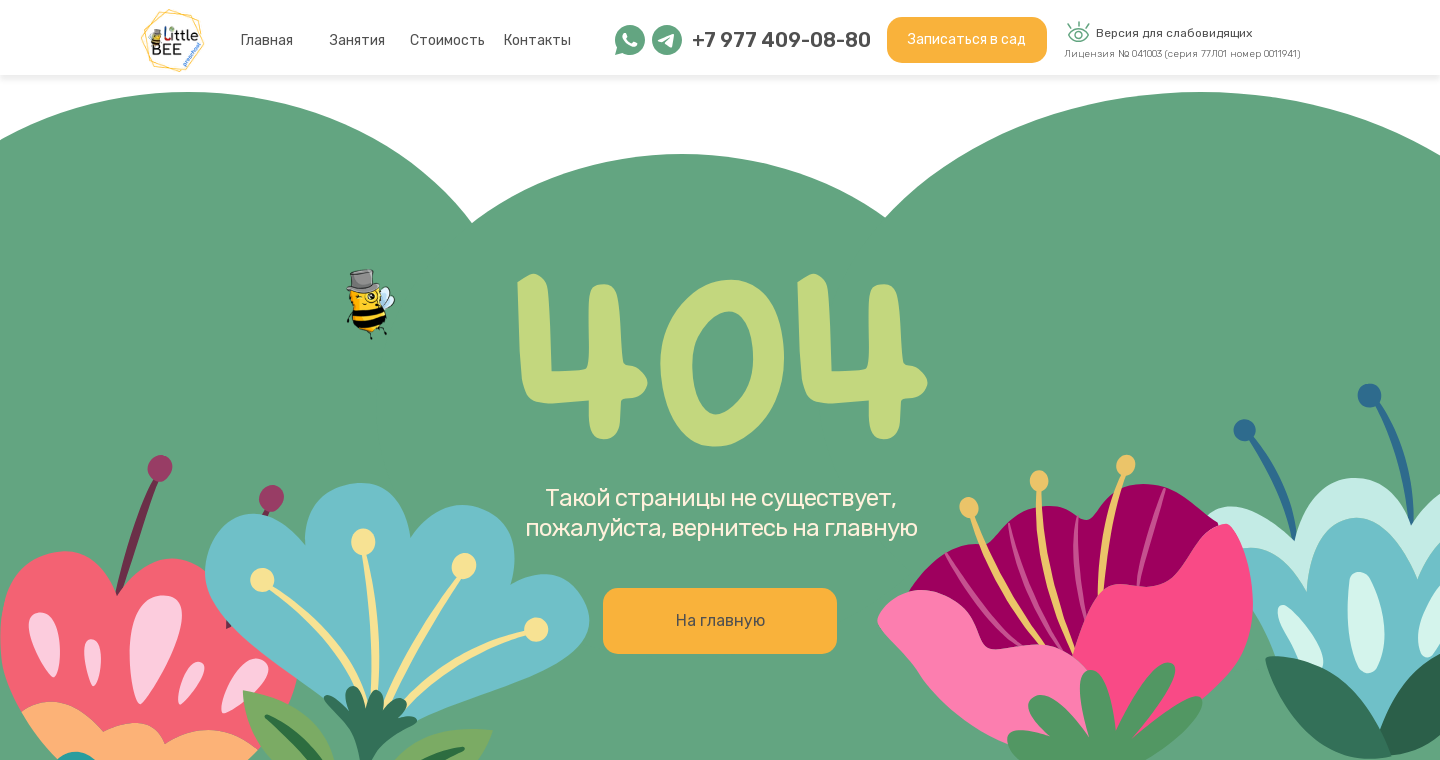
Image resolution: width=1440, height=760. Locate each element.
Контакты (537, 40)
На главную (720, 620)
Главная (267, 40)
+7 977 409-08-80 (781, 40)
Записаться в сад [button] (967, 39)
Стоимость (447, 40)
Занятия (357, 40)
